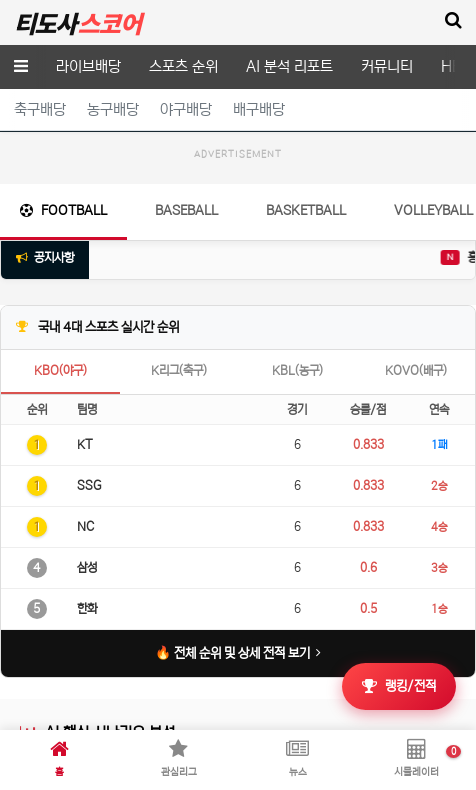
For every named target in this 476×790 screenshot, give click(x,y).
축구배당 (40, 109)
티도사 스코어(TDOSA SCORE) (77, 23)
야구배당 (186, 109)
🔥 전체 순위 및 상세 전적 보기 (238, 703)
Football (63, 260)
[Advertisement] (238, 194)
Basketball (306, 260)
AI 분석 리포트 (289, 66)
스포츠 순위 (183, 66)
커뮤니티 (387, 66)
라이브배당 (88, 66)
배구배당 (259, 109)
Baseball (186, 260)
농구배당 (113, 109)
